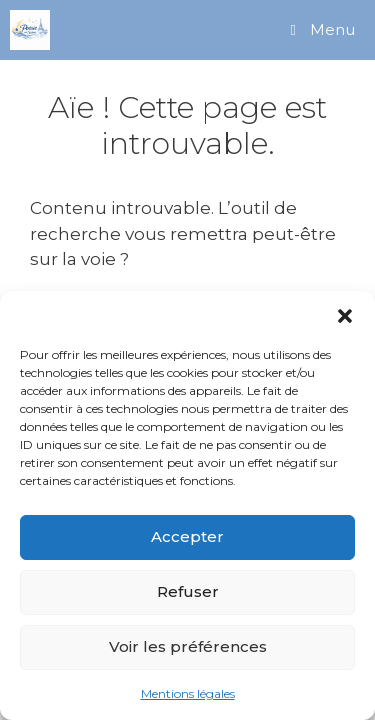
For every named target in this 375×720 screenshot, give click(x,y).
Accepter (187, 536)
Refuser (188, 591)
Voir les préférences (188, 646)
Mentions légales (188, 693)
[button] (345, 316)
